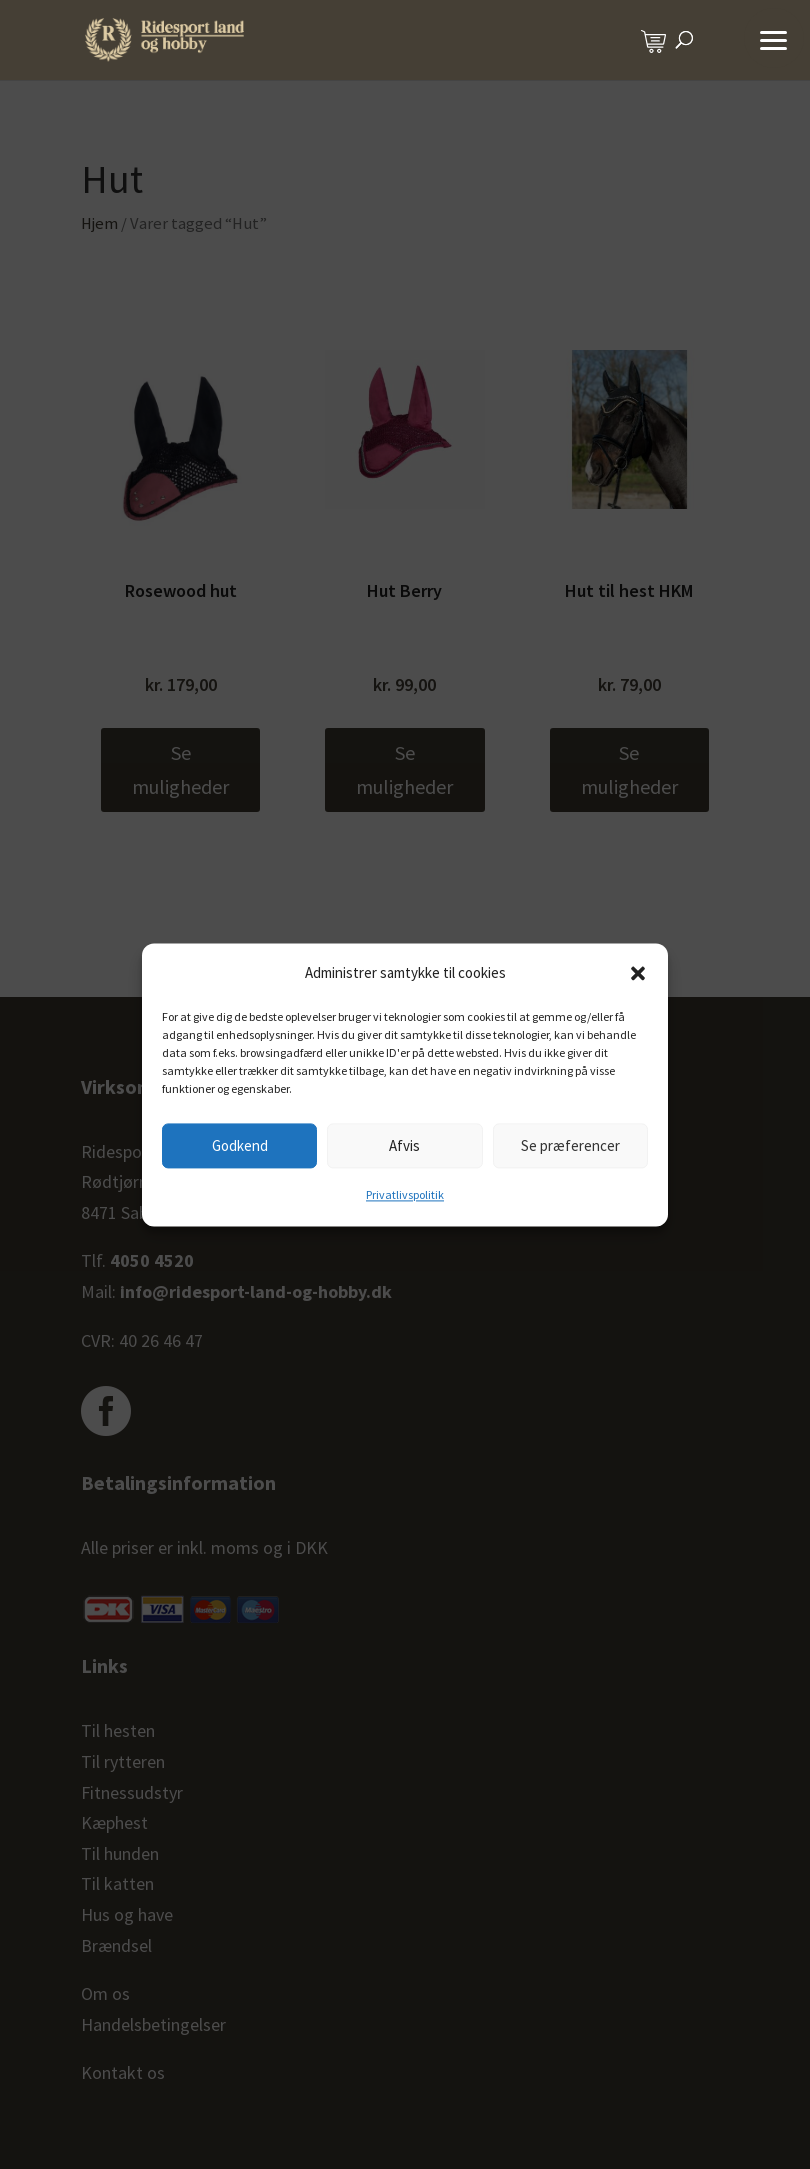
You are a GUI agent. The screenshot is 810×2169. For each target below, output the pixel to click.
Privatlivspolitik (405, 1195)
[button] (638, 973)
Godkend (240, 1145)
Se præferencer (570, 1145)
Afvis (404, 1145)
